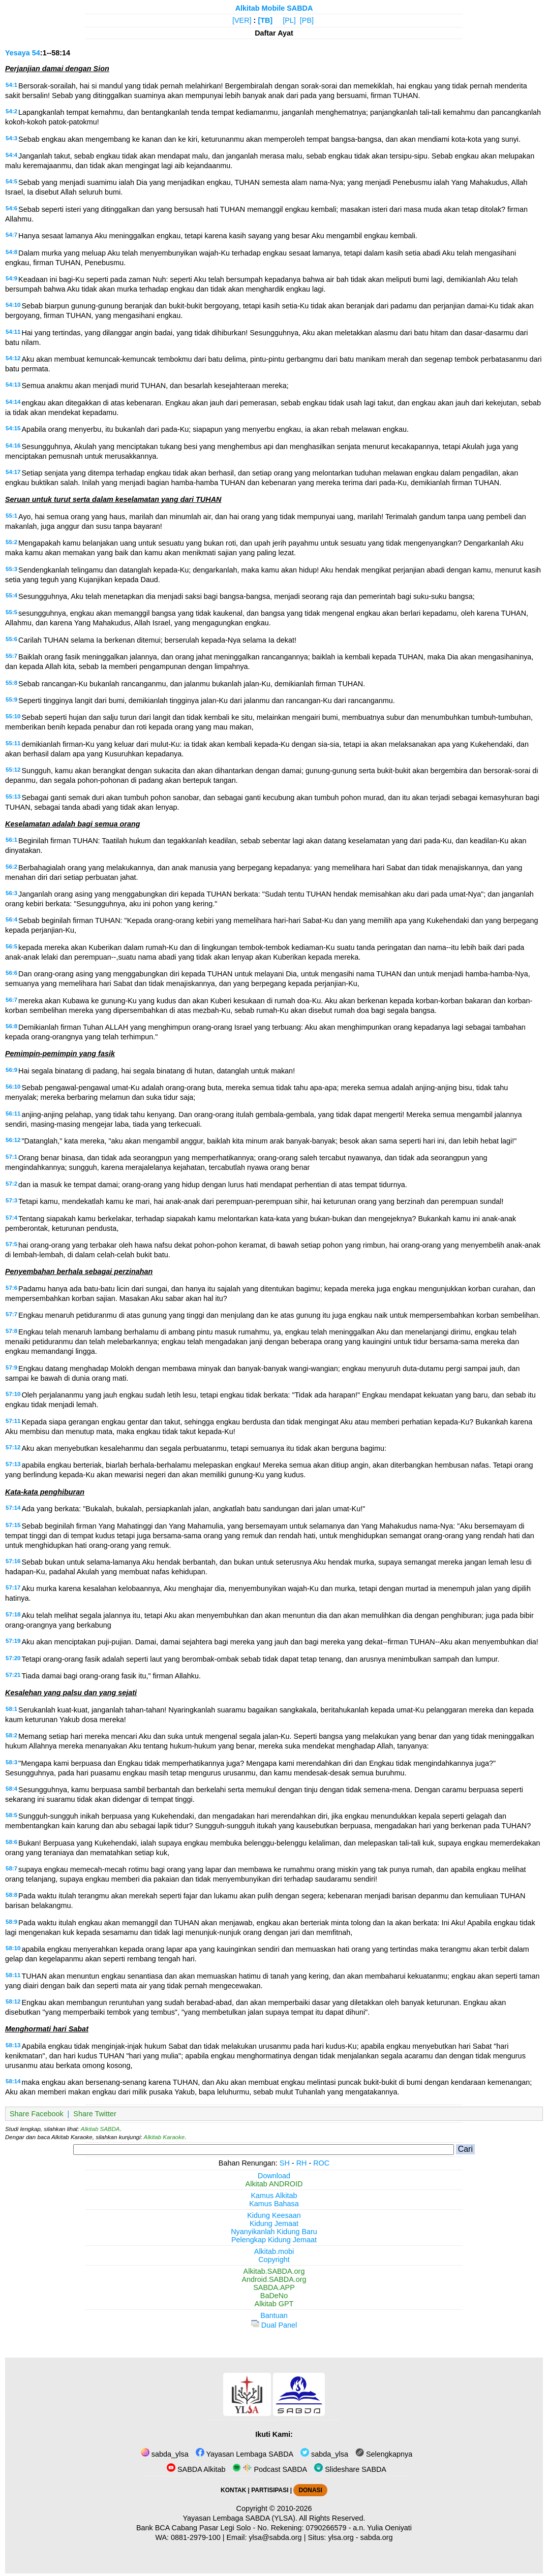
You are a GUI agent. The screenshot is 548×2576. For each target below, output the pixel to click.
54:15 (13, 428)
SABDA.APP (274, 2287)
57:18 (13, 1614)
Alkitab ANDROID (274, 2184)
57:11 (13, 1421)
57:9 (11, 1367)
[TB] (265, 20)
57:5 (11, 1244)
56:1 (11, 840)
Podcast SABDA (269, 2469)
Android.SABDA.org (273, 2279)
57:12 (13, 1447)
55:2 (11, 542)
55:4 (11, 595)
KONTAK (233, 2490)
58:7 (11, 1868)
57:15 (13, 1525)
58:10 (13, 1948)
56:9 (11, 1070)
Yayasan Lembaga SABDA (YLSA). (240, 2518)
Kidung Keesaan (274, 2215)
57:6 (11, 1288)
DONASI (310, 2490)
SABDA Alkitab (196, 2469)
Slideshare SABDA (350, 2469)
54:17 (13, 472)
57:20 (13, 1658)
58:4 (11, 1789)
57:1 (11, 1157)
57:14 (13, 1508)
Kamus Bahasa (274, 2204)
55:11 (13, 743)
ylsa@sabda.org (275, 2537)
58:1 (11, 1709)
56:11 (13, 1113)
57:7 (11, 1314)
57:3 (11, 1200)
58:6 (11, 1842)
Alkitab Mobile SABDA (274, 8)
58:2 (11, 1735)
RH (301, 2163)
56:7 (11, 1000)
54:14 (13, 402)
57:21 (13, 1675)
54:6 (11, 208)
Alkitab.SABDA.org (274, 2271)
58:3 (11, 1762)
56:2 (11, 867)
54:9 (11, 278)
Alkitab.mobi (274, 2251)
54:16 (13, 445)
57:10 (13, 1394)
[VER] (242, 20)
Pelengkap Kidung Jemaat (274, 2240)
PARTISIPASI (269, 2490)
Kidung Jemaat (274, 2223)
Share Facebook (37, 2114)
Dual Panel (274, 2325)
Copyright (274, 2259)
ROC (321, 2163)
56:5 (11, 946)
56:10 (13, 1087)
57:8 (11, 1331)
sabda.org (376, 2537)
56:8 (11, 1026)
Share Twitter (94, 2114)
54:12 (13, 358)
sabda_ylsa (165, 2454)
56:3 (11, 893)
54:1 (11, 85)
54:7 (11, 235)
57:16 (13, 1561)
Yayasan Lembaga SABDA (244, 2454)
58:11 (13, 1975)
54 (36, 53)
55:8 (11, 683)
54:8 (11, 252)
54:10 (13, 305)
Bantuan (274, 2315)
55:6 (11, 639)
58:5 (11, 1815)
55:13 (13, 796)
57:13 (13, 1464)
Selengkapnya (383, 2454)
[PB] (307, 20)
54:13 (13, 384)
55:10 (13, 716)
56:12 (13, 1140)
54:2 (11, 111)
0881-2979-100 (196, 2537)
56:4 (11, 919)
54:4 (11, 155)
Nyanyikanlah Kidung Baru (274, 2232)
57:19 (13, 1641)
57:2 (11, 1184)
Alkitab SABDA (100, 2129)
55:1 (11, 516)
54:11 (13, 332)
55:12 (13, 770)
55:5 (11, 612)
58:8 (11, 1895)
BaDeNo (274, 2296)
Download (274, 2176)
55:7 (11, 656)
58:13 (13, 2045)
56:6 (11, 973)
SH (285, 2163)
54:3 (11, 138)
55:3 (11, 569)
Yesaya (17, 53)
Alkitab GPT (274, 2304)
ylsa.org (340, 2537)
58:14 (13, 2081)
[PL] (289, 20)
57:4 (11, 1218)
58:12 (13, 2001)
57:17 (13, 1587)
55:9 (11, 699)
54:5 (11, 181)
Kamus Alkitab (274, 2195)
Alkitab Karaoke (164, 2137)
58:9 (11, 1922)
